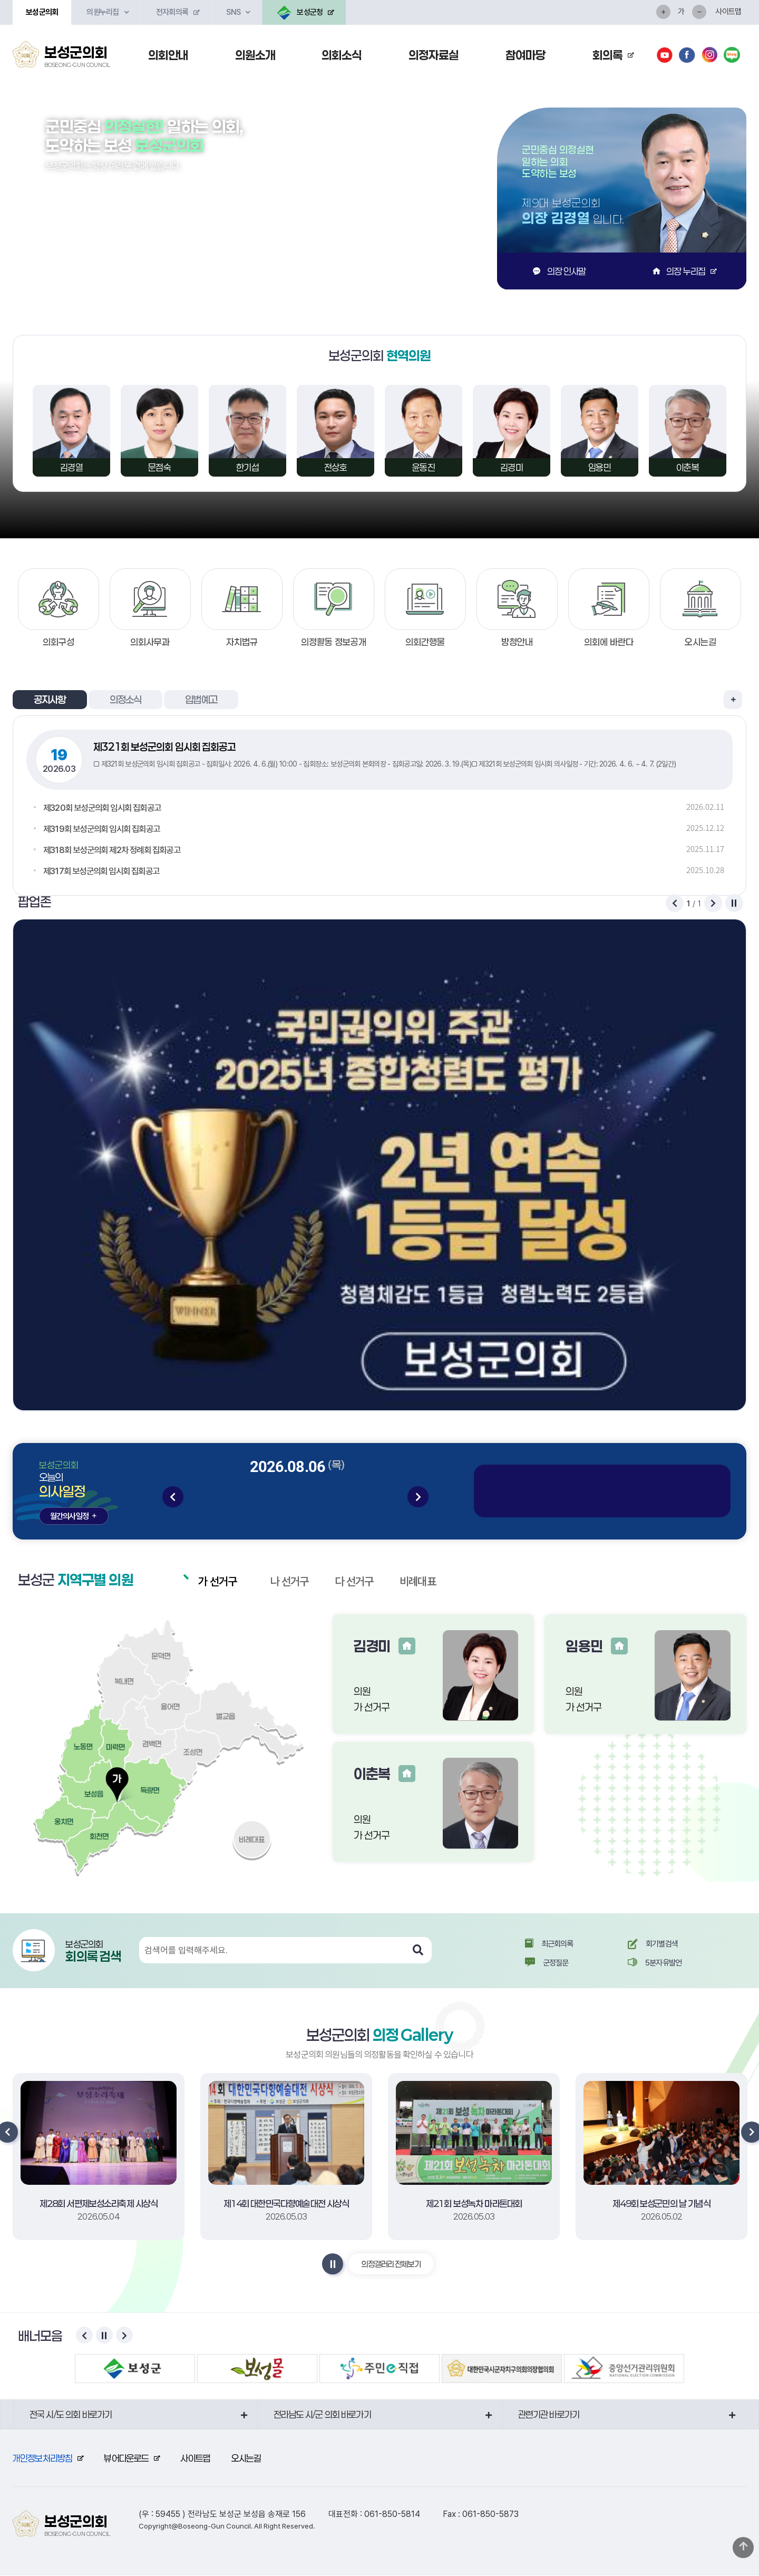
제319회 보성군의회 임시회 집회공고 (105, 828)
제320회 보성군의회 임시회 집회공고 (105, 807)
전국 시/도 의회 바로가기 (71, 2414)
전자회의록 (172, 12)
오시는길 (246, 2458)
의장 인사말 (559, 271)
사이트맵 (728, 11)
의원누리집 (102, 12)
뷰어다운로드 (126, 2458)
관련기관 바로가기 (548, 2414)
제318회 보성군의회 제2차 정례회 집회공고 (116, 849)
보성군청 (300, 13)
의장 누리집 (678, 271)
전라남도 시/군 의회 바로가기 (322, 2414)
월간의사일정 (74, 1516)
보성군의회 (42, 12)
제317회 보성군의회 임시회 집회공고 (105, 870)
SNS (233, 12)
